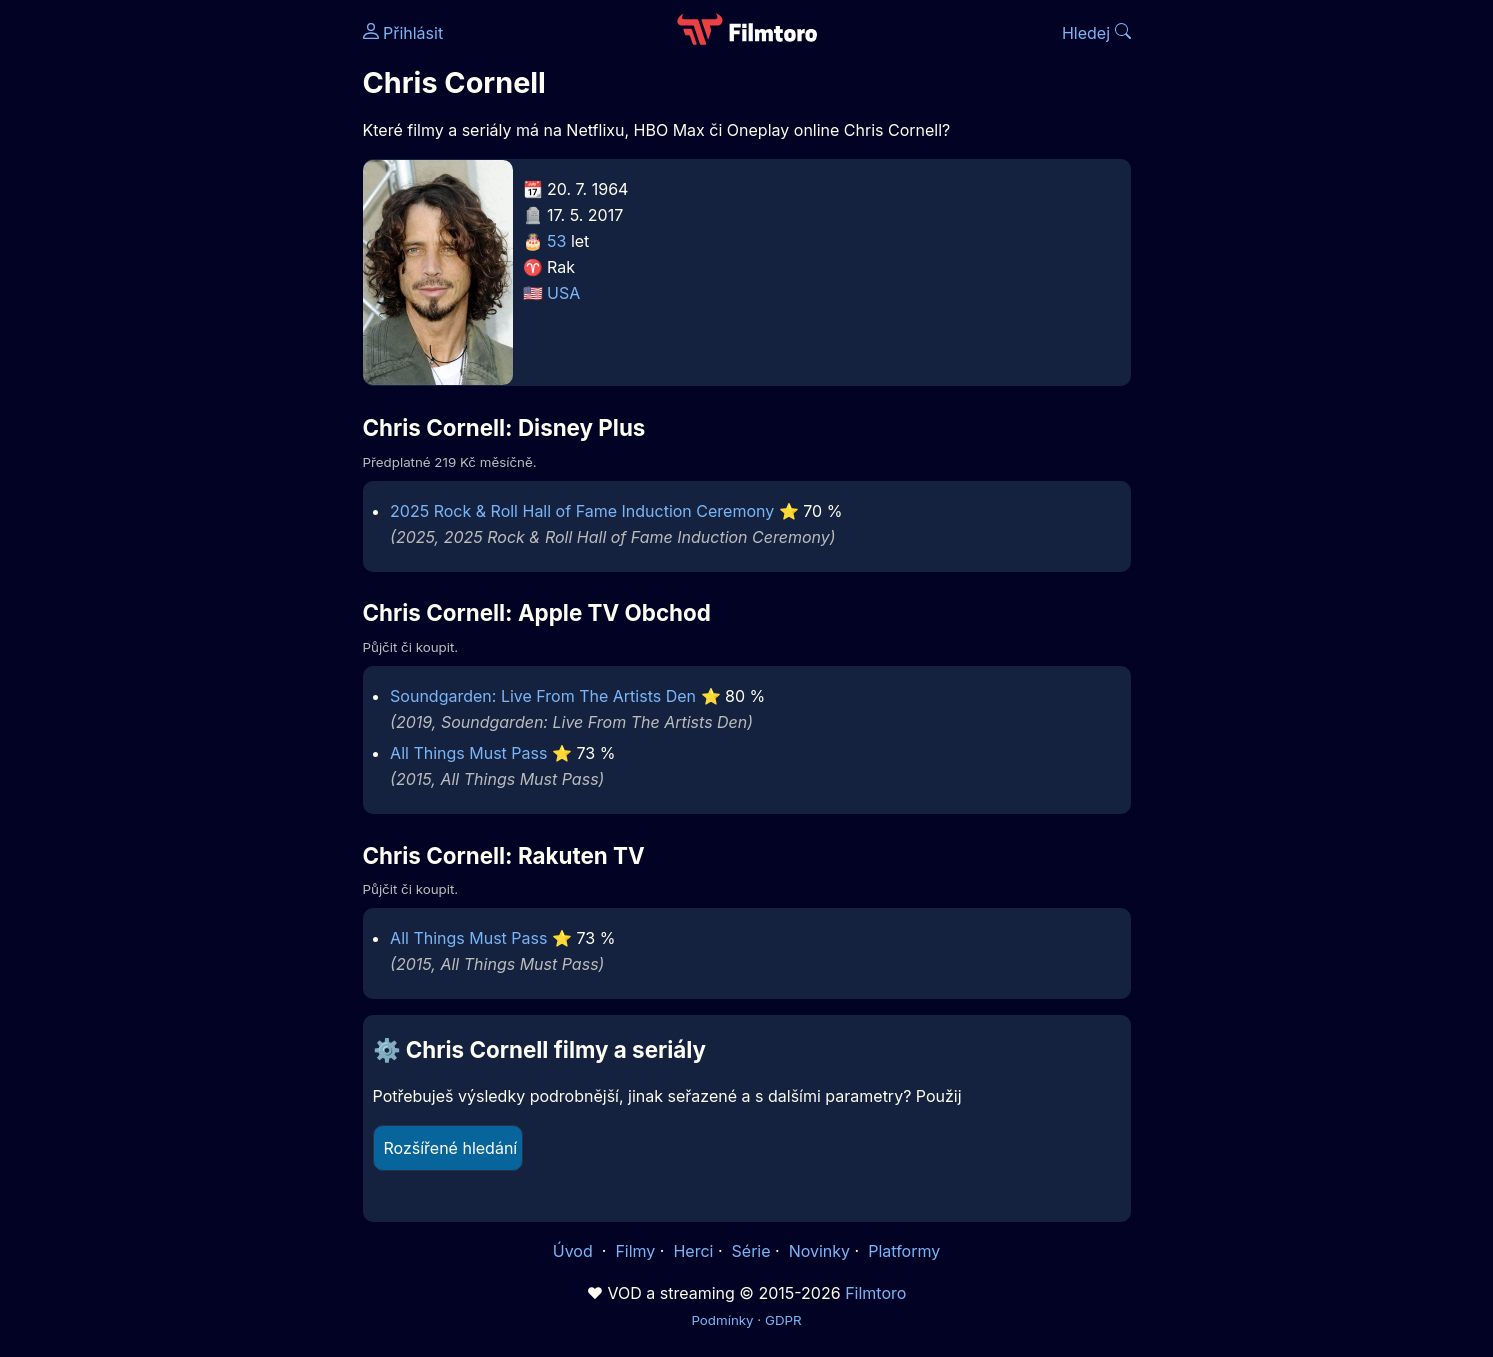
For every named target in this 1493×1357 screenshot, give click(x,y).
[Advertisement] (218, 308)
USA (563, 293)
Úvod (575, 1251)
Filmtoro (875, 1293)
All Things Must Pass (468, 753)
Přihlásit (403, 33)
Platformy (904, 1251)
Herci (693, 1251)
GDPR (783, 1320)
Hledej (1096, 33)
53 (556, 241)
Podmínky (722, 1320)
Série (751, 1251)
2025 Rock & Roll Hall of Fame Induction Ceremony (582, 511)
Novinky (819, 1251)
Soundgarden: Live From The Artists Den (543, 696)
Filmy (635, 1251)
